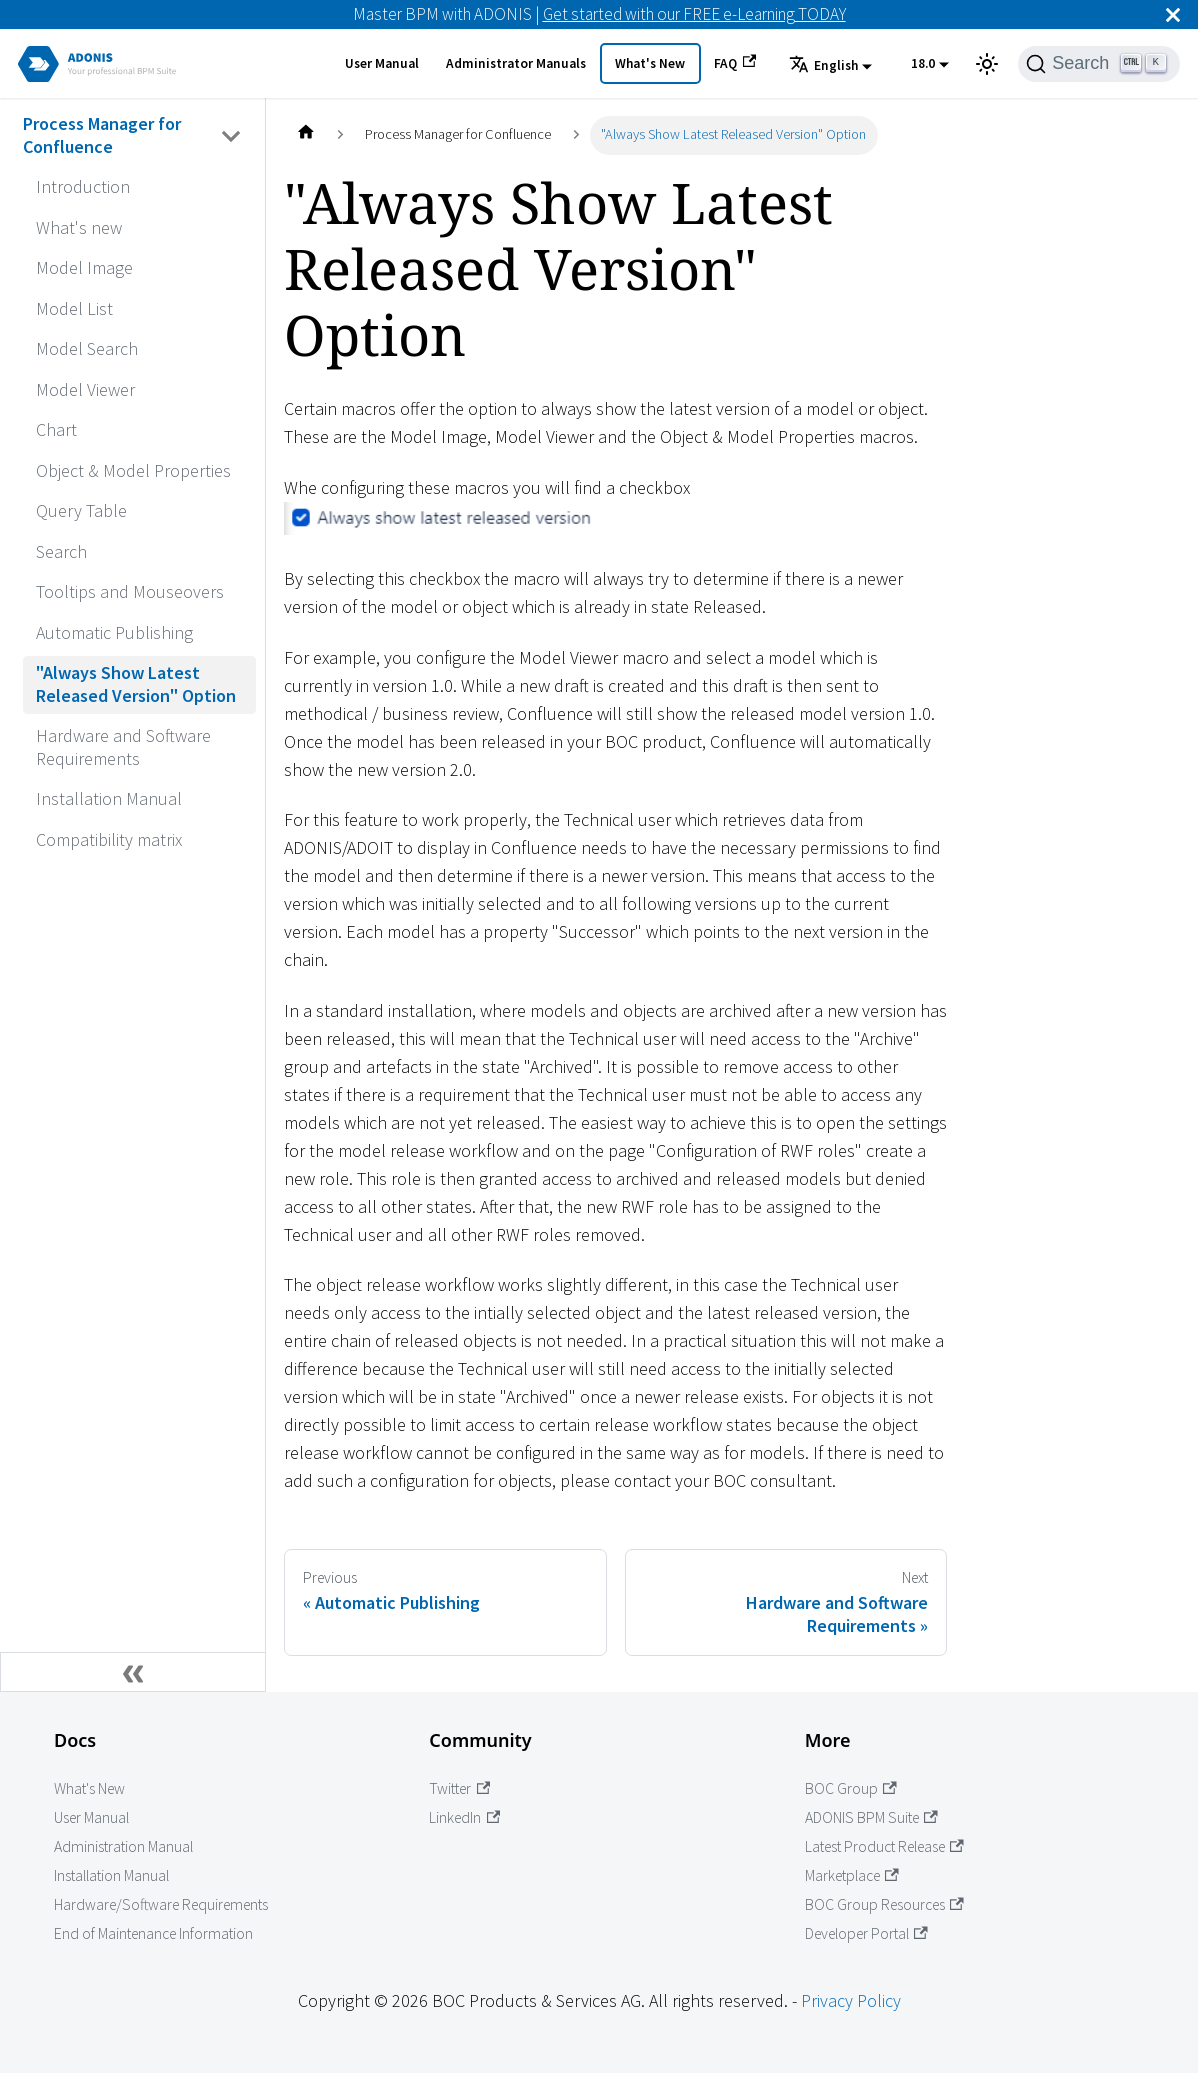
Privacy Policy (851, 2000)
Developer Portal (866, 1933)
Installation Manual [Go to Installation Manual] (109, 798)
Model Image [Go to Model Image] (84, 267)
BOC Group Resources (884, 1904)
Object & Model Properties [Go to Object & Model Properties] (133, 470)
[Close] (1173, 14)
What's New (650, 63)
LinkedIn (464, 1817)
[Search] (1099, 64)
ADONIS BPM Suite (871, 1817)
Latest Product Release (884, 1846)
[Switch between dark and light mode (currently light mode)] (987, 64)
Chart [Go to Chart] (56, 429)
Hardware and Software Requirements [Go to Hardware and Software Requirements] (123, 747)
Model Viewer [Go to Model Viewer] (85, 389)
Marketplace (852, 1875)
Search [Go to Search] (61, 551)
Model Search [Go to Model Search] (87, 348)
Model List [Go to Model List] (74, 308)
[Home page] (305, 135)
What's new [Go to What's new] (79, 227)
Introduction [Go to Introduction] (83, 186)
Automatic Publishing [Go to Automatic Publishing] (114, 632)
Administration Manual (123, 1846)
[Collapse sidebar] (133, 1672)
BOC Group (851, 1788)
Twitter (459, 1788)
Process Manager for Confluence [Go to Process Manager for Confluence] (102, 135)
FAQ (735, 63)
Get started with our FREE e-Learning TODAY (694, 14)
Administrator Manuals (516, 63)
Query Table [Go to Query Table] (81, 510)
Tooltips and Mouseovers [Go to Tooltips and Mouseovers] (130, 591)
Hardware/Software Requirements (161, 1904)
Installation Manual (111, 1875)
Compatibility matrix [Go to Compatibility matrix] (109, 839)
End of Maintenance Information (153, 1933)
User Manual (382, 63)
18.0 (923, 63)
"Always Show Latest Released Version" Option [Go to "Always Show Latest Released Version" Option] (136, 684)
